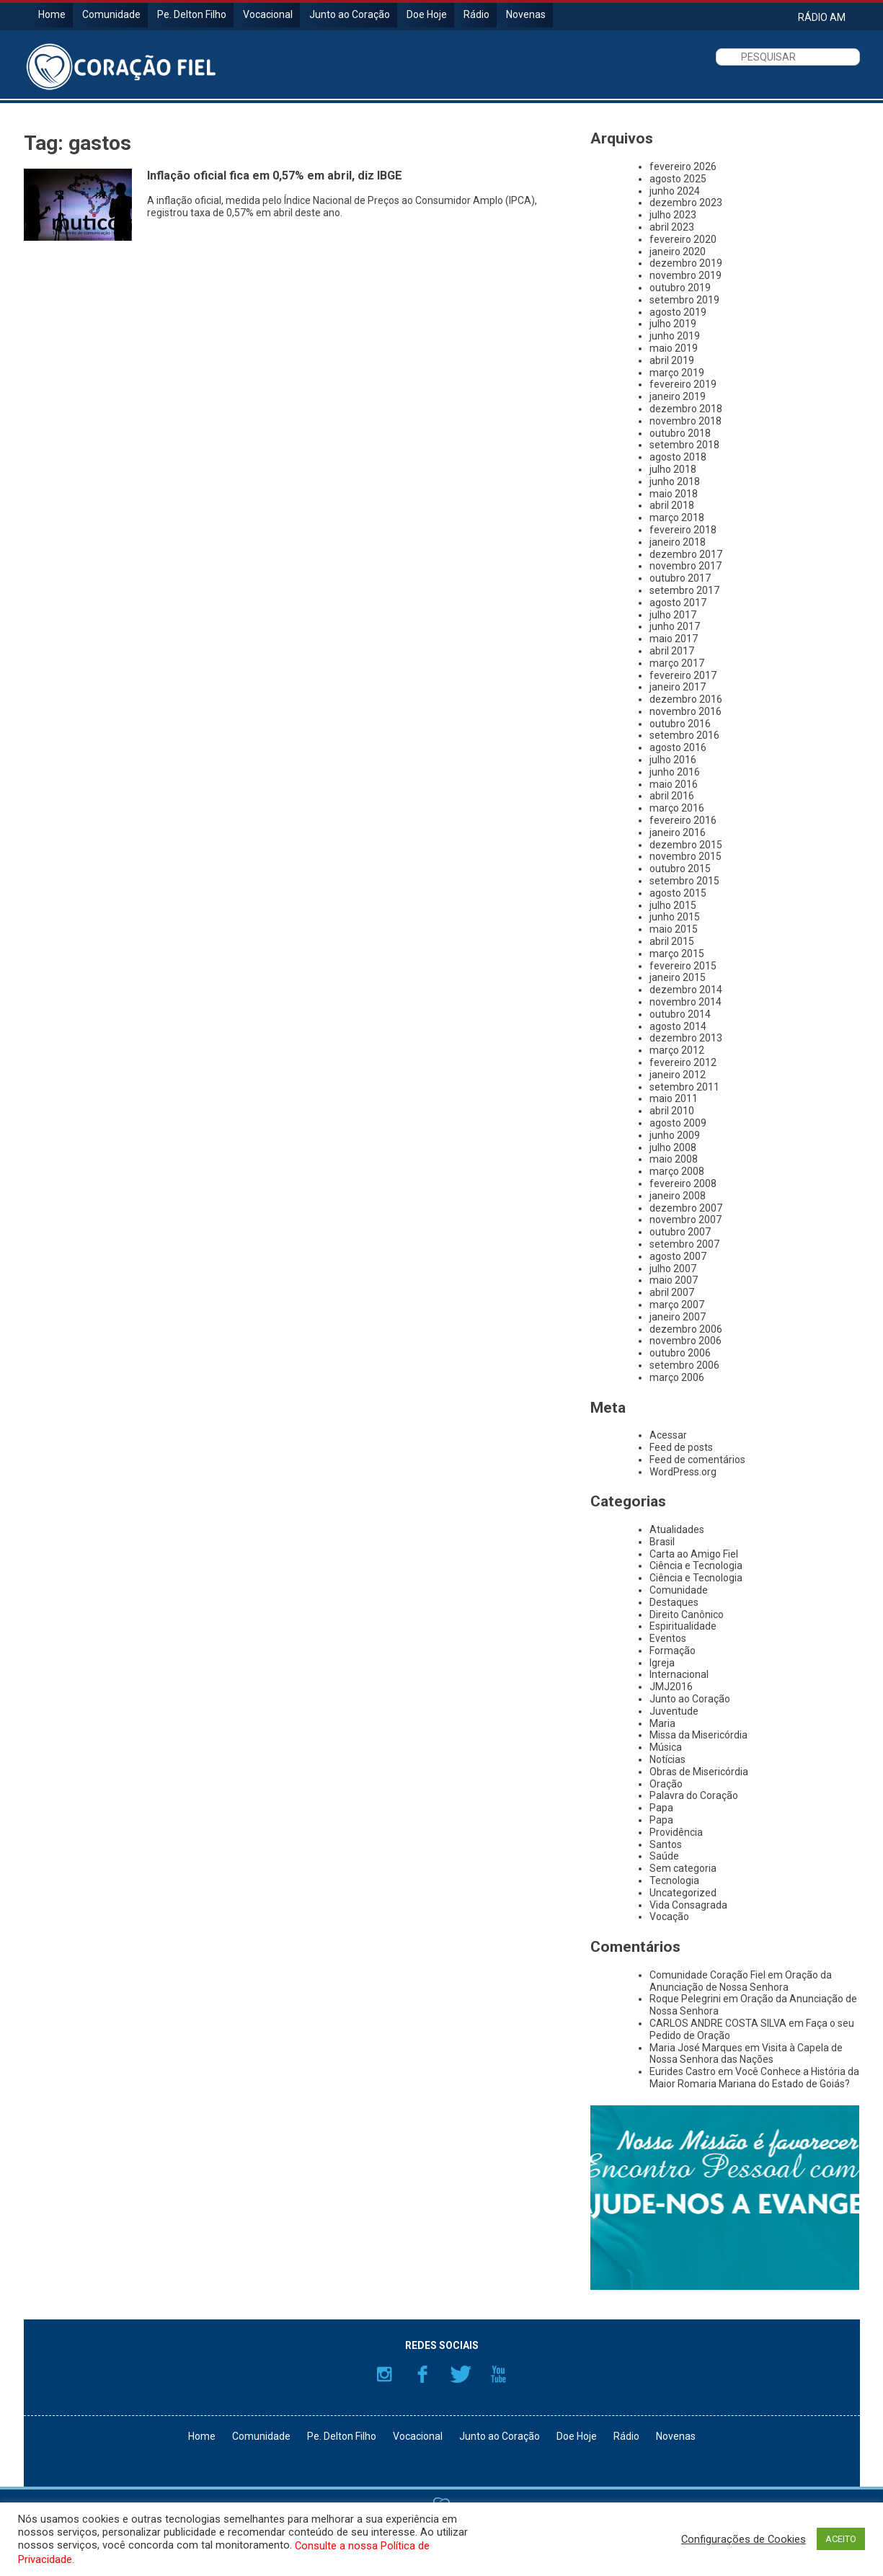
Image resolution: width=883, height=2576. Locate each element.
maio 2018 (673, 493)
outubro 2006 (680, 1353)
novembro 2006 (685, 1340)
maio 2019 (673, 348)
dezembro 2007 (685, 1208)
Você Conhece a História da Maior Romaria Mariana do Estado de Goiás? (754, 2077)
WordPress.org (682, 1472)
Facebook (422, 2374)
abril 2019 (671, 360)
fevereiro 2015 (682, 966)
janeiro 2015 (677, 977)
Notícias (667, 1759)
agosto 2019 (677, 312)
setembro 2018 (684, 444)
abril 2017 (671, 651)
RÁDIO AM (822, 17)
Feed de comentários (697, 1459)
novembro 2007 (685, 1219)
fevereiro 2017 (682, 675)
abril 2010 (671, 1110)
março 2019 (676, 372)
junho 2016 (674, 772)
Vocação (669, 1916)
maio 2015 (673, 929)
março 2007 (676, 1304)
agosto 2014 (677, 1026)
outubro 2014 (680, 1014)
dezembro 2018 (685, 408)
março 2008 (676, 1171)
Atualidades (676, 1529)
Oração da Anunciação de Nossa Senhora (740, 1981)
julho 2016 (672, 759)
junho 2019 (674, 336)
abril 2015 (671, 941)
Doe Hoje (427, 14)
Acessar (668, 1435)
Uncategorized (682, 1892)
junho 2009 (674, 1135)
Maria (662, 1723)
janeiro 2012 (677, 1074)
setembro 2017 (684, 590)
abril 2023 (671, 227)
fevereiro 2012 (682, 1062)
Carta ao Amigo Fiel (693, 1554)
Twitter (460, 2374)
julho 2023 (672, 215)
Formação (672, 1650)
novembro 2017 (685, 566)
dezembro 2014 (685, 989)
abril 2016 (671, 795)
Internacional (679, 1674)
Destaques (673, 1602)
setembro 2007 (684, 1244)
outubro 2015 (680, 868)
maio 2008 (673, 1159)
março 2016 (676, 808)
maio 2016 (673, 784)
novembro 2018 (685, 421)
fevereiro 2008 (682, 1183)
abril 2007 (671, 1292)
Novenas (526, 14)
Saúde (664, 1856)
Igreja (662, 1663)
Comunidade (111, 14)
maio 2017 (673, 638)
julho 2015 (672, 905)
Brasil (662, 1541)
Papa (661, 1807)
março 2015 (676, 953)
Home (52, 14)
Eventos (667, 1638)
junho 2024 (674, 191)
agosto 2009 (677, 1123)
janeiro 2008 (677, 1196)
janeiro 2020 (677, 251)
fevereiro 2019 (682, 384)
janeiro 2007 (677, 1317)
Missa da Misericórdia (698, 1735)
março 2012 (676, 1050)
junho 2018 (674, 481)
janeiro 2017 (677, 687)
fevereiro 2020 (682, 239)
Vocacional (268, 14)
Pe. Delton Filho (191, 14)
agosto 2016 (677, 747)
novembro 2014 (685, 1002)
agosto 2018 (677, 457)
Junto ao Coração (349, 14)
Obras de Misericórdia (698, 1771)
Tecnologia (674, 1880)
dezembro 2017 (685, 554)
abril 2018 (671, 505)
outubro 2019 (680, 287)
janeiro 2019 (677, 396)
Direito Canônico (686, 1614)
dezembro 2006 (685, 1329)
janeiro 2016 (677, 832)
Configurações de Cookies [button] (743, 2539)
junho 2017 (674, 626)
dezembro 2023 (685, 202)
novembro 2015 (685, 856)
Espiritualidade (682, 1626)
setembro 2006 (684, 1365)
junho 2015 (674, 917)
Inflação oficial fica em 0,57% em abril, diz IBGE (274, 175)
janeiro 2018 (677, 542)
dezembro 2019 (685, 263)
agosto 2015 (677, 893)
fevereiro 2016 (682, 820)
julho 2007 (672, 1268)
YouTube (499, 2374)
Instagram (384, 2374)
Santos (665, 1844)
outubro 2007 (680, 1232)
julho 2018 (672, 469)
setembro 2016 (684, 735)
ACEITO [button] (840, 2538)
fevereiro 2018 (682, 530)
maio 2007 (673, 1280)
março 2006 (676, 1377)
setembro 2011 (684, 1087)
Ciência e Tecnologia (695, 1565)
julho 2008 (672, 1147)
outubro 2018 (680, 433)
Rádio (476, 14)
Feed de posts (681, 1447)
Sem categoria (682, 1868)
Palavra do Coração (693, 1795)
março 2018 (676, 517)
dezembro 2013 (685, 1038)
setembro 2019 (684, 300)
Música (665, 1747)
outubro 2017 (680, 578)
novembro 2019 (685, 275)
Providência (676, 1832)
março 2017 (676, 663)
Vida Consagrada (688, 1905)
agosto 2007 (677, 1256)
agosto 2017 (677, 602)
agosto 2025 (677, 179)
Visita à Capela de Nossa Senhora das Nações (746, 2054)
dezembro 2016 (685, 699)
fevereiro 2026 (682, 166)
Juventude (673, 1711)
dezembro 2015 (685, 844)
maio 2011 (673, 1098)
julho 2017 (672, 615)
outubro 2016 (680, 723)
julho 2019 (672, 323)
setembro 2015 (684, 881)
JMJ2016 (671, 1686)
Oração (666, 1784)
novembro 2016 (685, 711)
